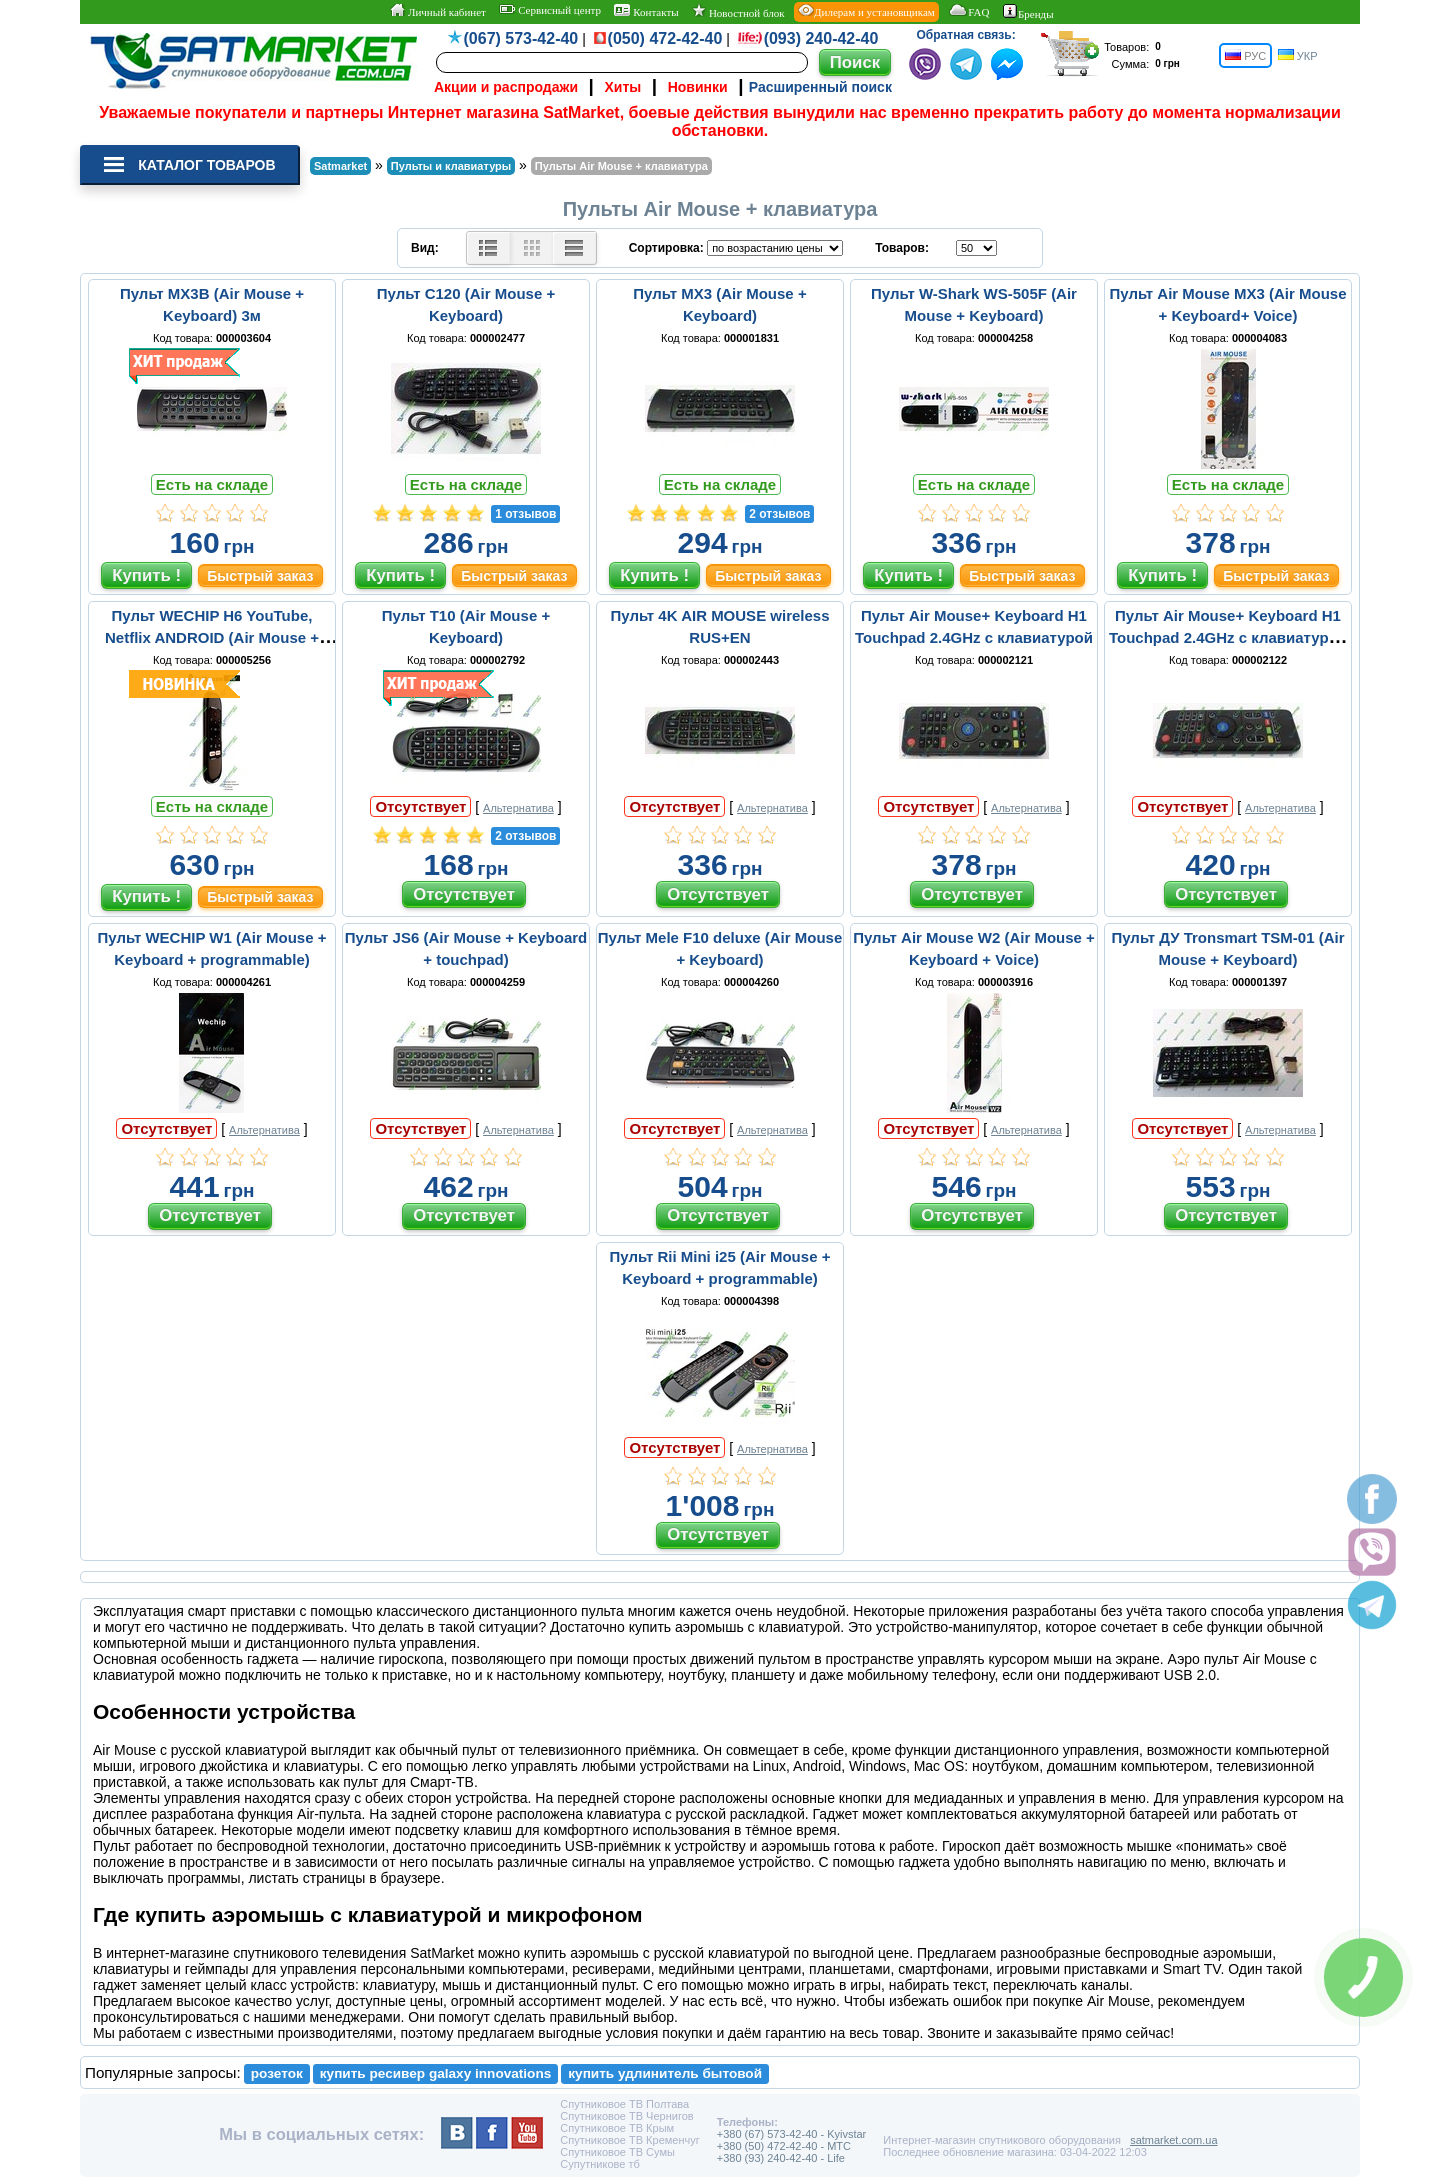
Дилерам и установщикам (866, 11)
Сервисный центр (550, 10)
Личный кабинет (437, 11)
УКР (1298, 55)
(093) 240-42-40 (821, 38)
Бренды (1028, 12)
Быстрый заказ (260, 576)
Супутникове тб (599, 2164)
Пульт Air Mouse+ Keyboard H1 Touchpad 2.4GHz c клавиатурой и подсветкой (1228, 637)
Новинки (698, 87)
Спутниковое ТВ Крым (617, 2128)
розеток (277, 2073)
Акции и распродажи (506, 87)
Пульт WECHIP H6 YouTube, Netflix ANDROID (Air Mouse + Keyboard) (212, 637)
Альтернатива (518, 808)
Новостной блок (738, 11)
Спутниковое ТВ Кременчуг (629, 2140)
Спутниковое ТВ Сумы (617, 2152)
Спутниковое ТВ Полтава (624, 2104)
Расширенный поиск (820, 87)
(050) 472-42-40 (665, 38)
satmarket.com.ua (1173, 2140)
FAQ (968, 11)
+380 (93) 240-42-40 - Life (781, 2158)
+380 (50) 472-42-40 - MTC (784, 2146)
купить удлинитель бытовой (665, 2073)
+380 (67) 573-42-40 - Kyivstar (792, 2134)
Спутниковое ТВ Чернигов (626, 2116)
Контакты (646, 11)
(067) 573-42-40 (521, 38)
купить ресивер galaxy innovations (436, 2073)
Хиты (622, 87)
